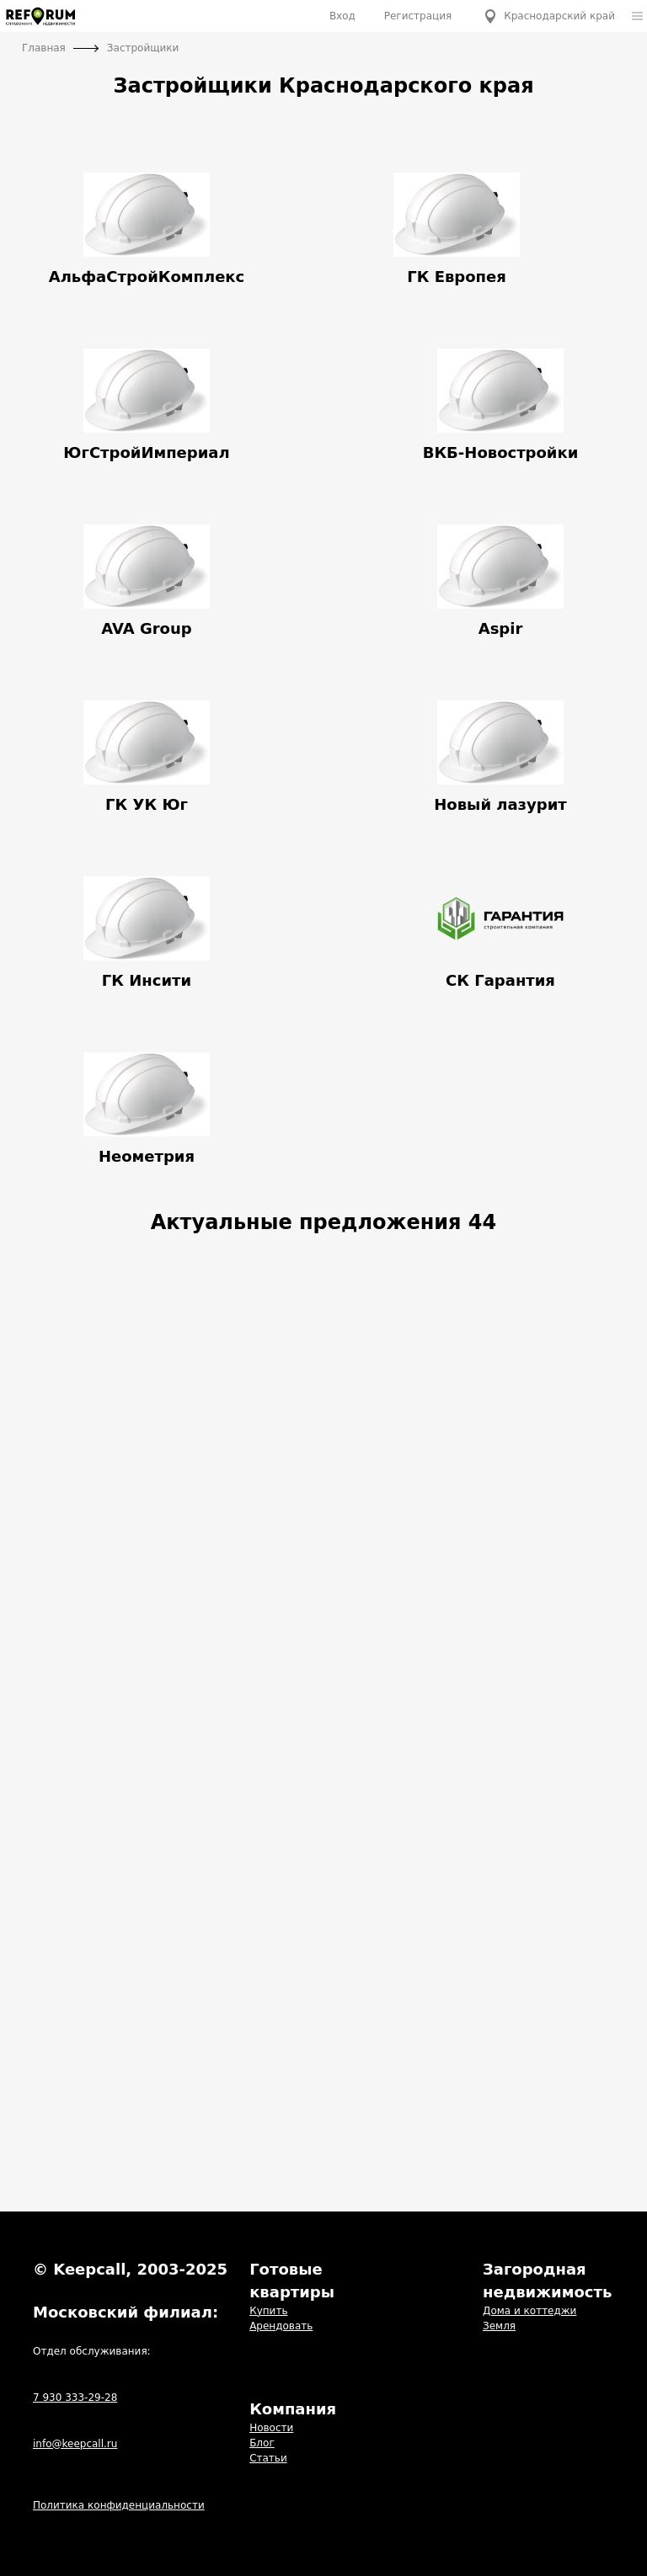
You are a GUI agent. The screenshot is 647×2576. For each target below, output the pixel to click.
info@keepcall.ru (75, 2444)
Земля (499, 2326)
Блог (262, 2443)
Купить (268, 2311)
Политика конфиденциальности (119, 2505)
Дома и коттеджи (529, 2311)
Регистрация (418, 16)
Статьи (268, 2458)
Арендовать (281, 2326)
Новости (271, 2428)
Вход (342, 16)
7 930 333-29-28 (75, 2397)
